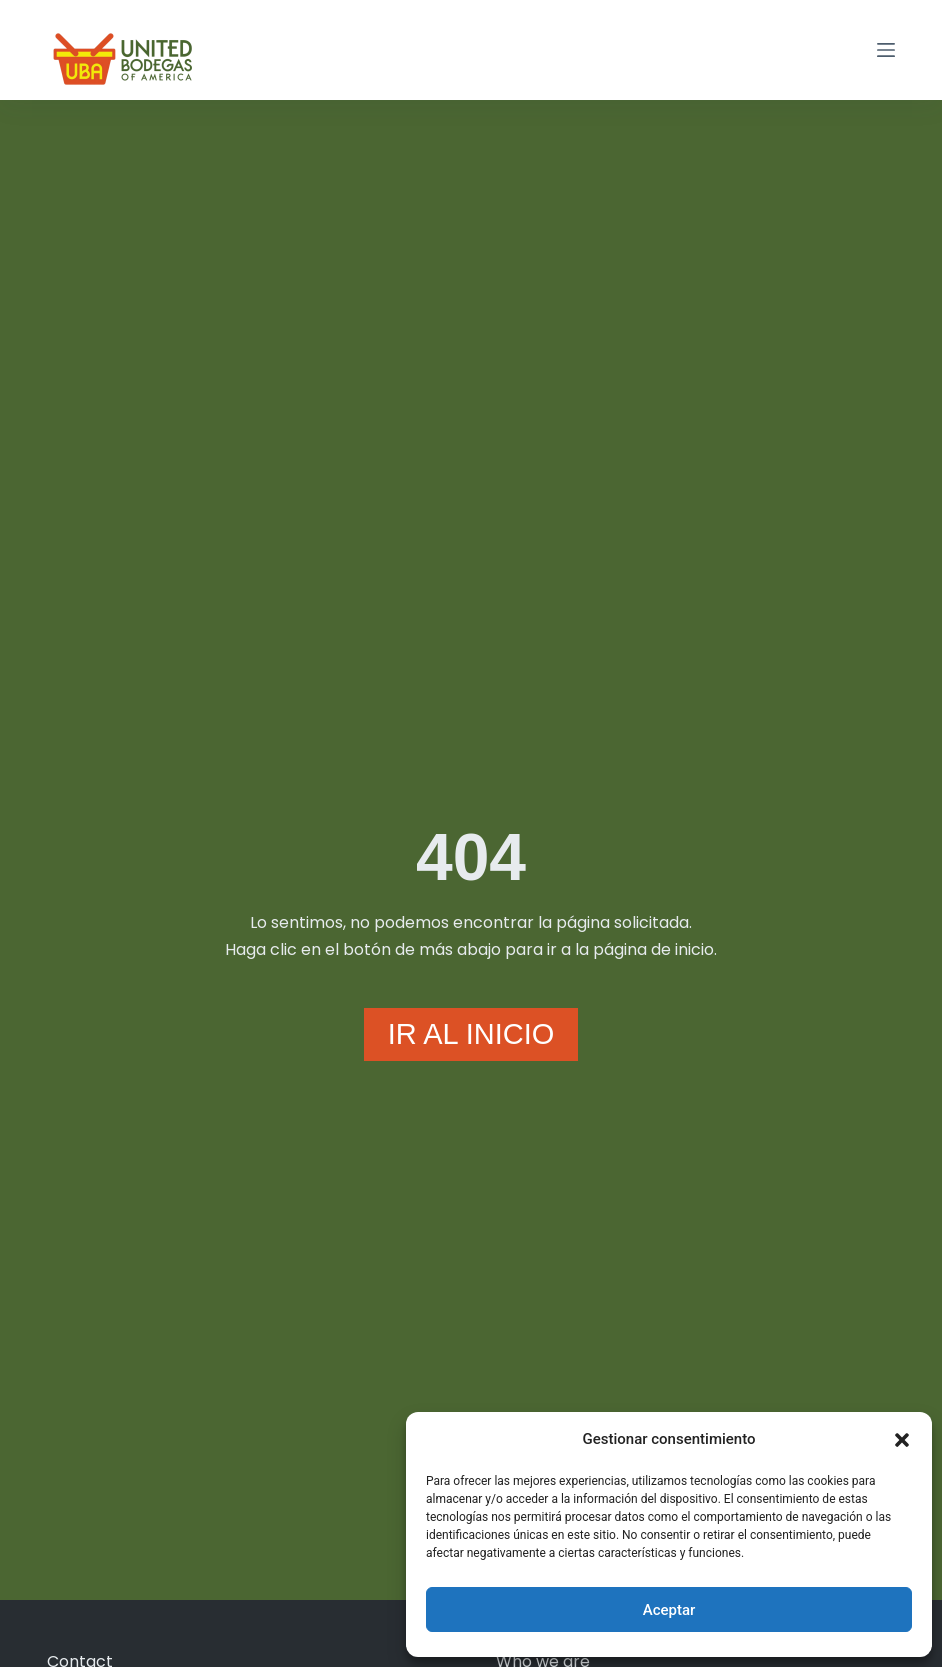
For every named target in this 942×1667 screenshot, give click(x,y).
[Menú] (886, 50)
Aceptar (669, 1610)
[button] (902, 1440)
